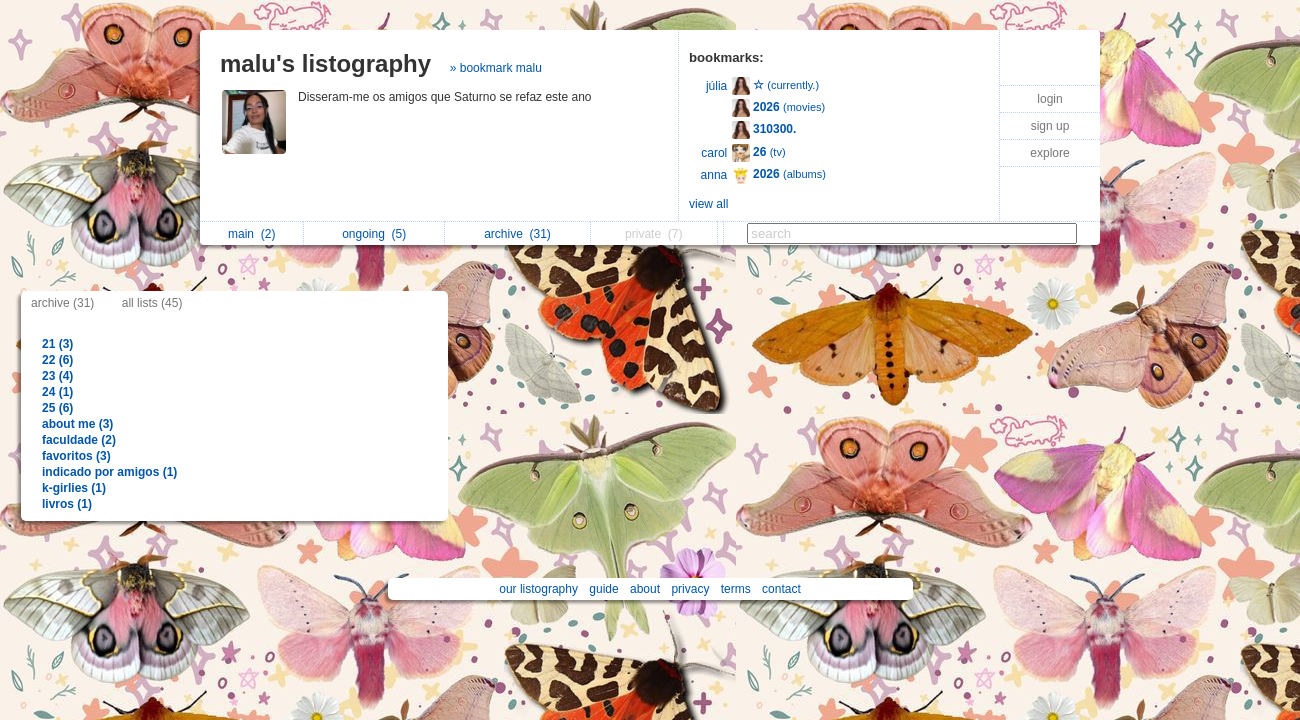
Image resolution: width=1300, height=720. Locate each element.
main (251, 234)
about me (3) (77, 424)
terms (736, 589)
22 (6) (57, 360)
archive (517, 234)
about (645, 589)
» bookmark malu (496, 68)
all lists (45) (152, 303)
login (1049, 99)
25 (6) (57, 408)
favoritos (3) (76, 456)
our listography (538, 589)
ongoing (374, 234)
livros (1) (67, 504)
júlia (716, 86)
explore (1049, 153)
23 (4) (57, 376)
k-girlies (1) (74, 488)
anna (714, 175)
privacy (690, 589)
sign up (1050, 126)
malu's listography (325, 63)
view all (708, 204)
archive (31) (62, 303)
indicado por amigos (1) (109, 472)
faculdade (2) (79, 440)
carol (714, 153)
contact (781, 589)
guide (603, 589)
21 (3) (57, 344)
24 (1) (57, 392)
